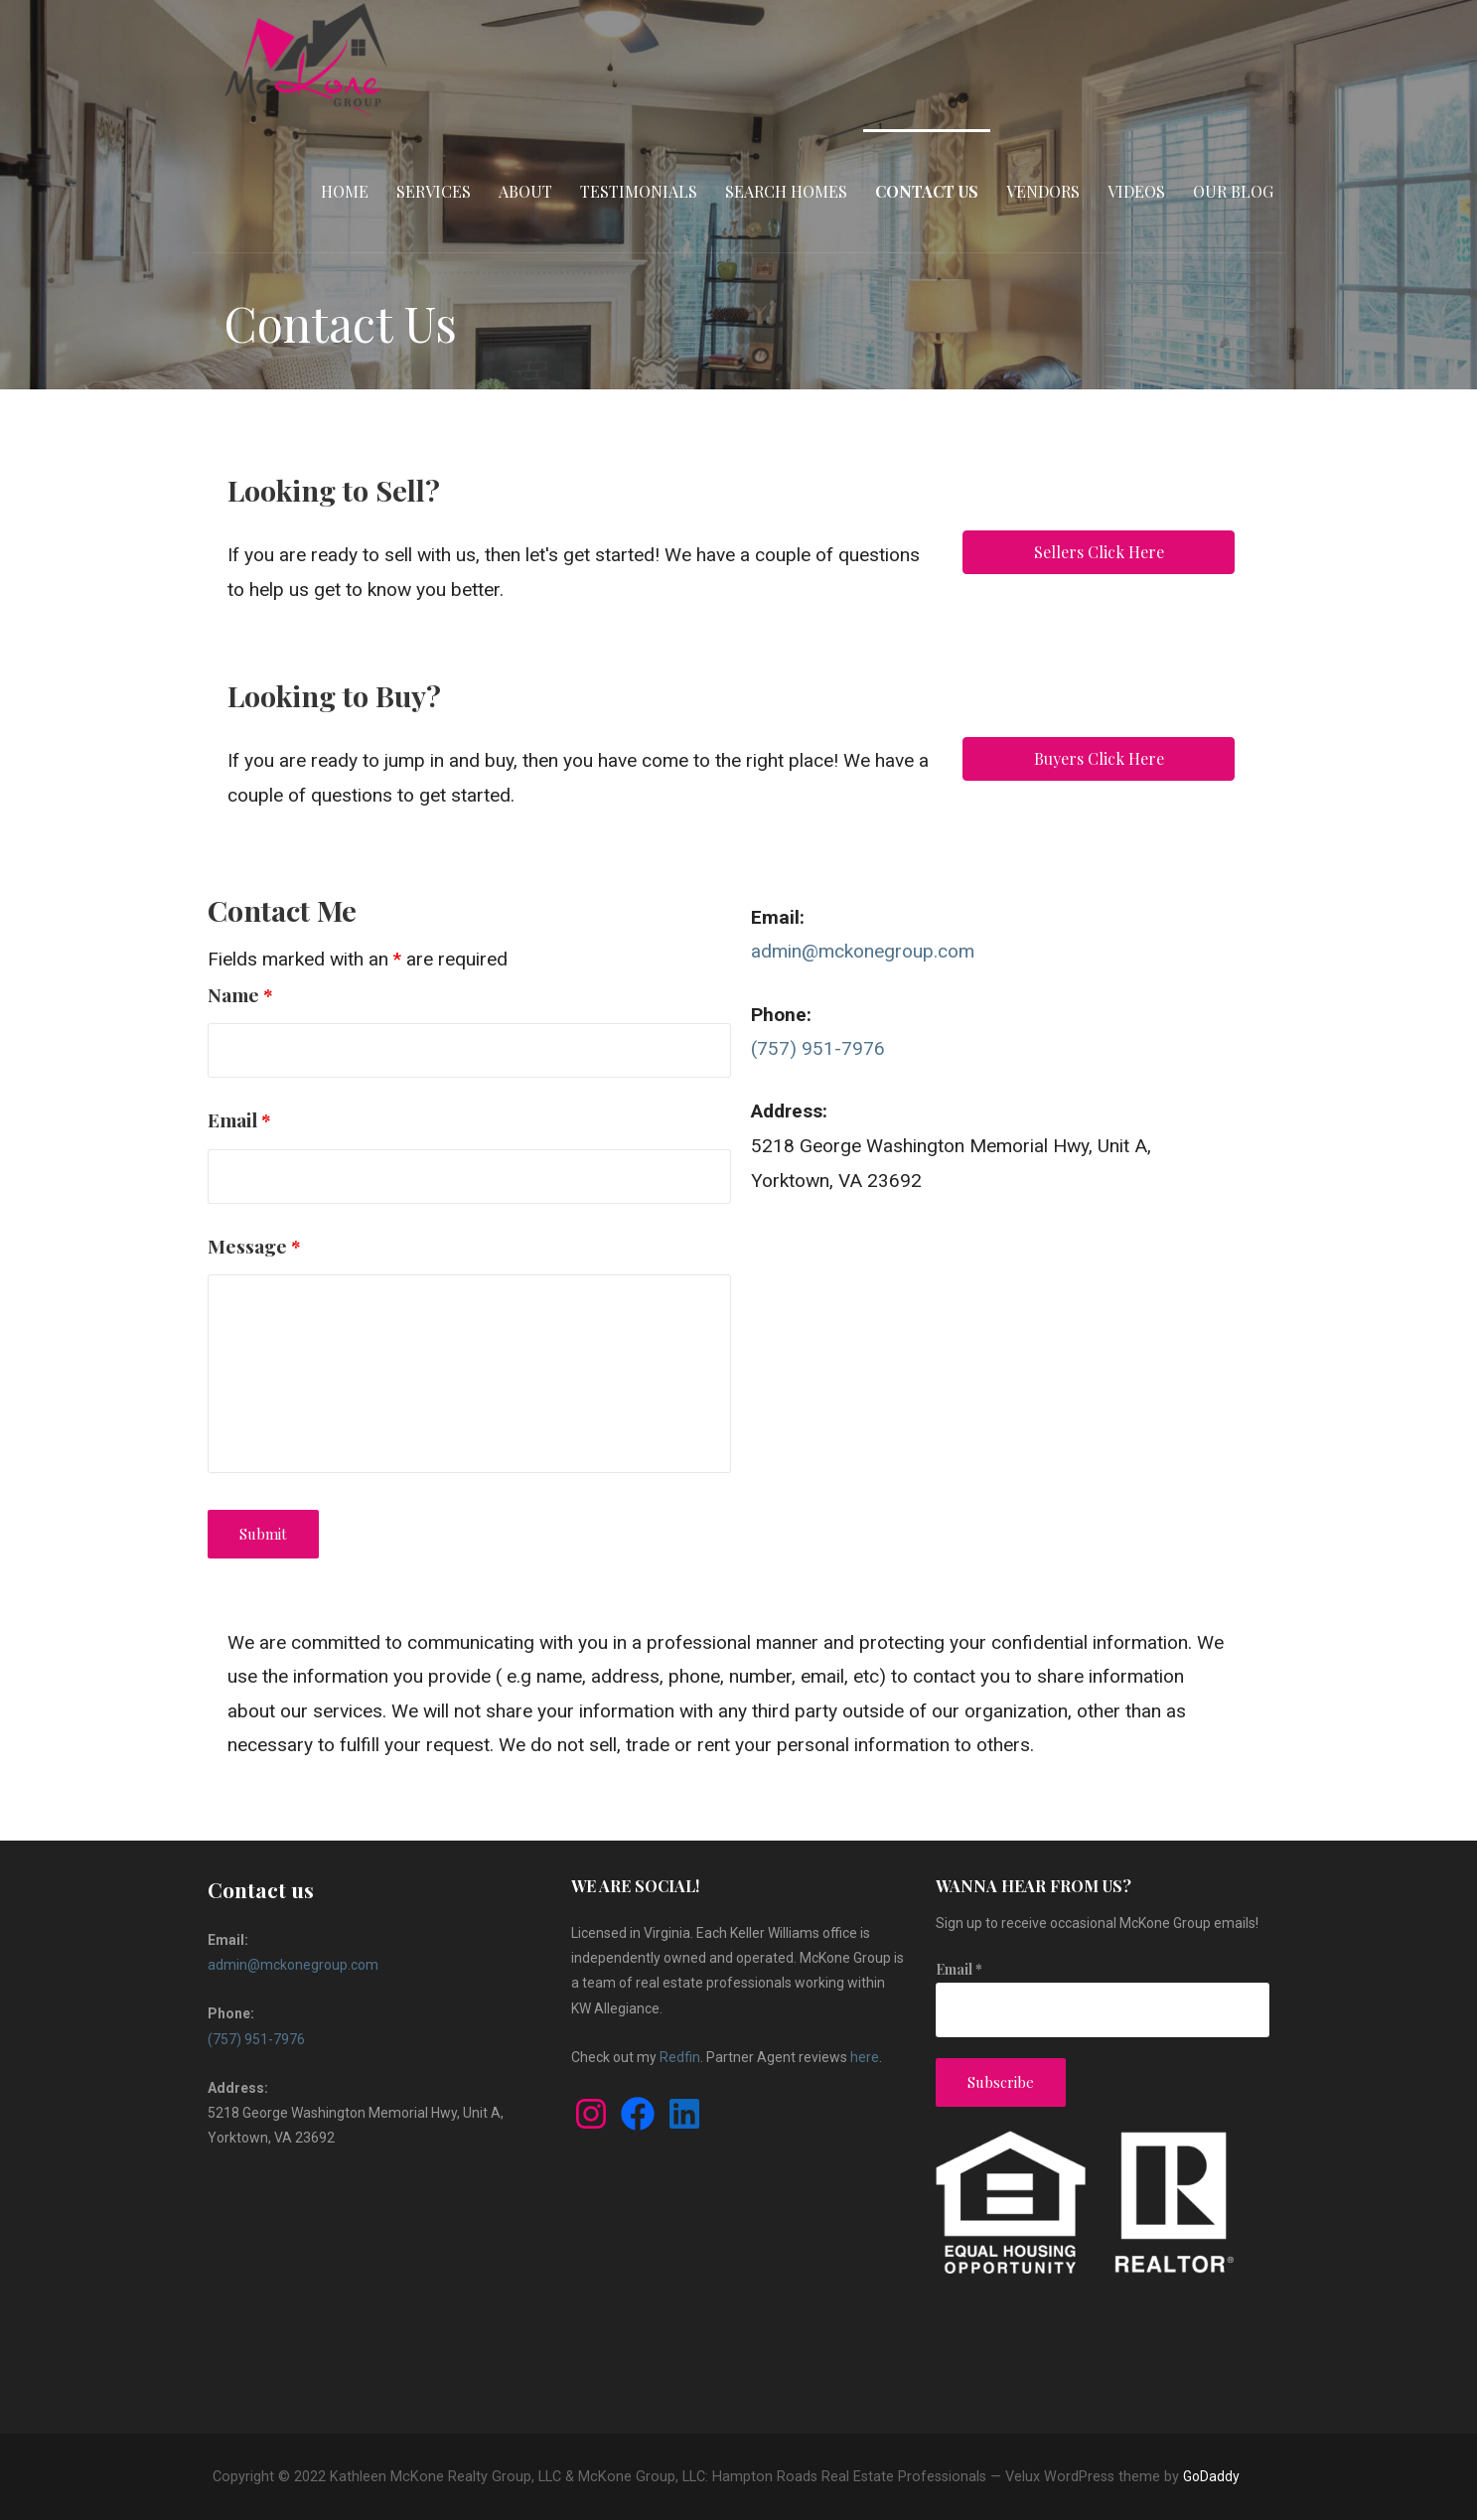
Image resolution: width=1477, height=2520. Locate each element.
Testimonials (638, 191)
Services (433, 191)
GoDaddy (1211, 2476)
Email (239, 1119)
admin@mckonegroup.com (862, 951)
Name (240, 994)
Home (345, 191)
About (525, 191)
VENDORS (1043, 191)
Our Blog (1233, 191)
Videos (1136, 191)
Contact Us (926, 191)
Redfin (680, 2057)
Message (254, 1246)
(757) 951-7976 (818, 1048)
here (864, 2057)
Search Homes (786, 191)
